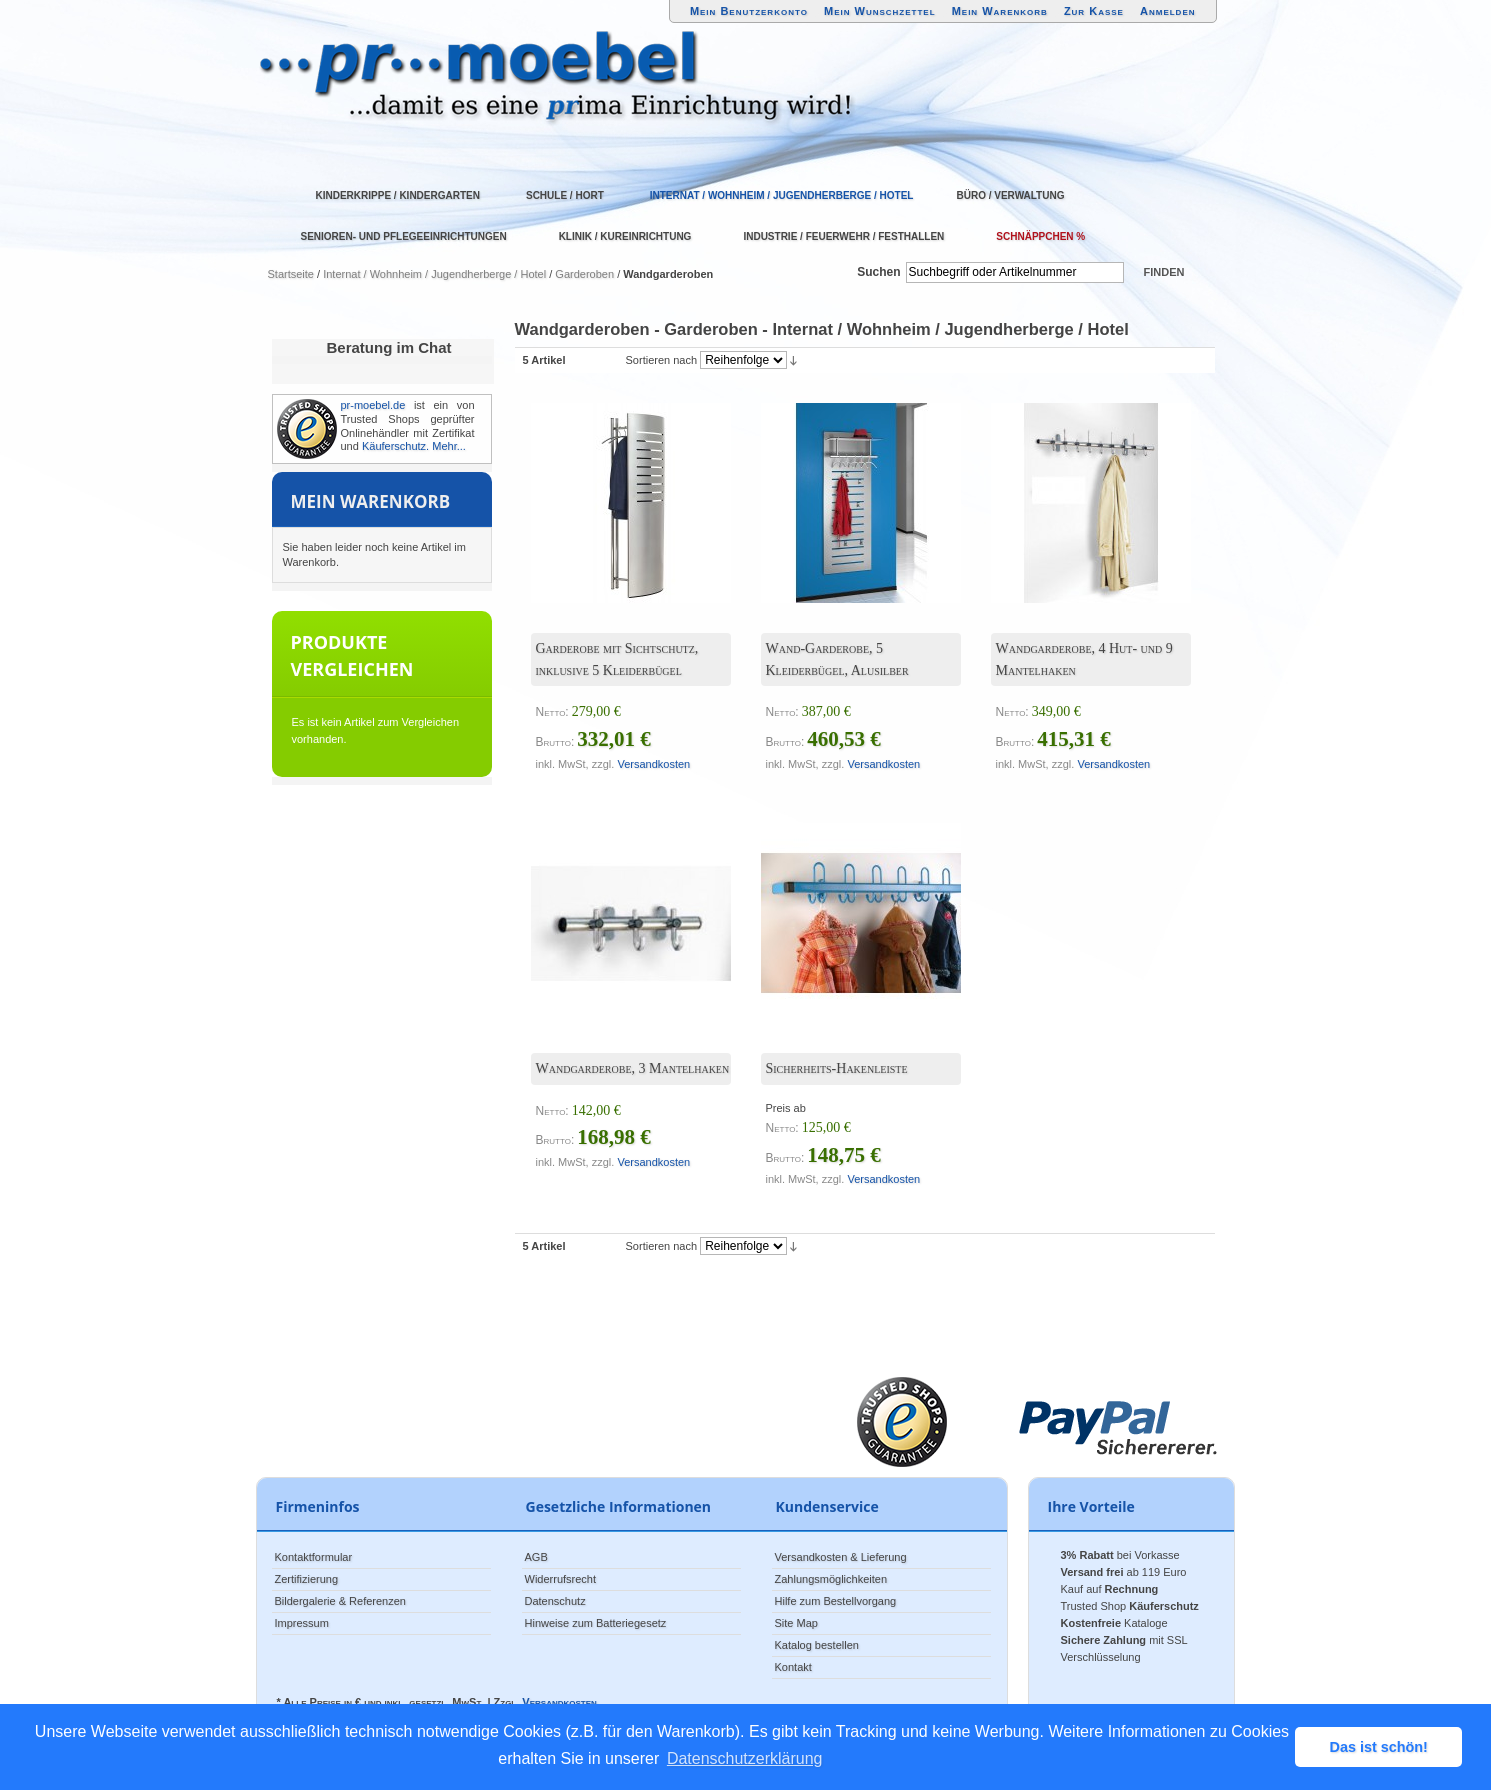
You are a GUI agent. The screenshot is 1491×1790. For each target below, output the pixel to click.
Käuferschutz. (395, 446)
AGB (536, 1557)
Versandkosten (653, 764)
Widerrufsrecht (561, 1579)
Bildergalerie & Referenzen (340, 1601)
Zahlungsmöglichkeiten (831, 1579)
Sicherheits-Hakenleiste (837, 1068)
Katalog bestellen (817, 1645)
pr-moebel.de (373, 405)
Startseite (291, 274)
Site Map (796, 1623)
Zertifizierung (307, 1579)
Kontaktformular (314, 1557)
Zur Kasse (1094, 11)
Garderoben (584, 274)
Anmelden (1168, 11)
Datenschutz (555, 1601)
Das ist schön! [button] (1379, 1747)
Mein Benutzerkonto (749, 11)
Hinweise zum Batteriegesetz (596, 1623)
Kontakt (793, 1667)
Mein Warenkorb (1000, 11)
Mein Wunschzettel (880, 11)
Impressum (302, 1623)
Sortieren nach (662, 360)
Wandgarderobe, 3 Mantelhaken (633, 1068)
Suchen (878, 272)
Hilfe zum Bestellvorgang (836, 1601)
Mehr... (449, 446)
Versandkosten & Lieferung (841, 1557)
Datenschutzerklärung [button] (745, 1758)
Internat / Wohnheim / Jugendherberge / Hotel (434, 274)
